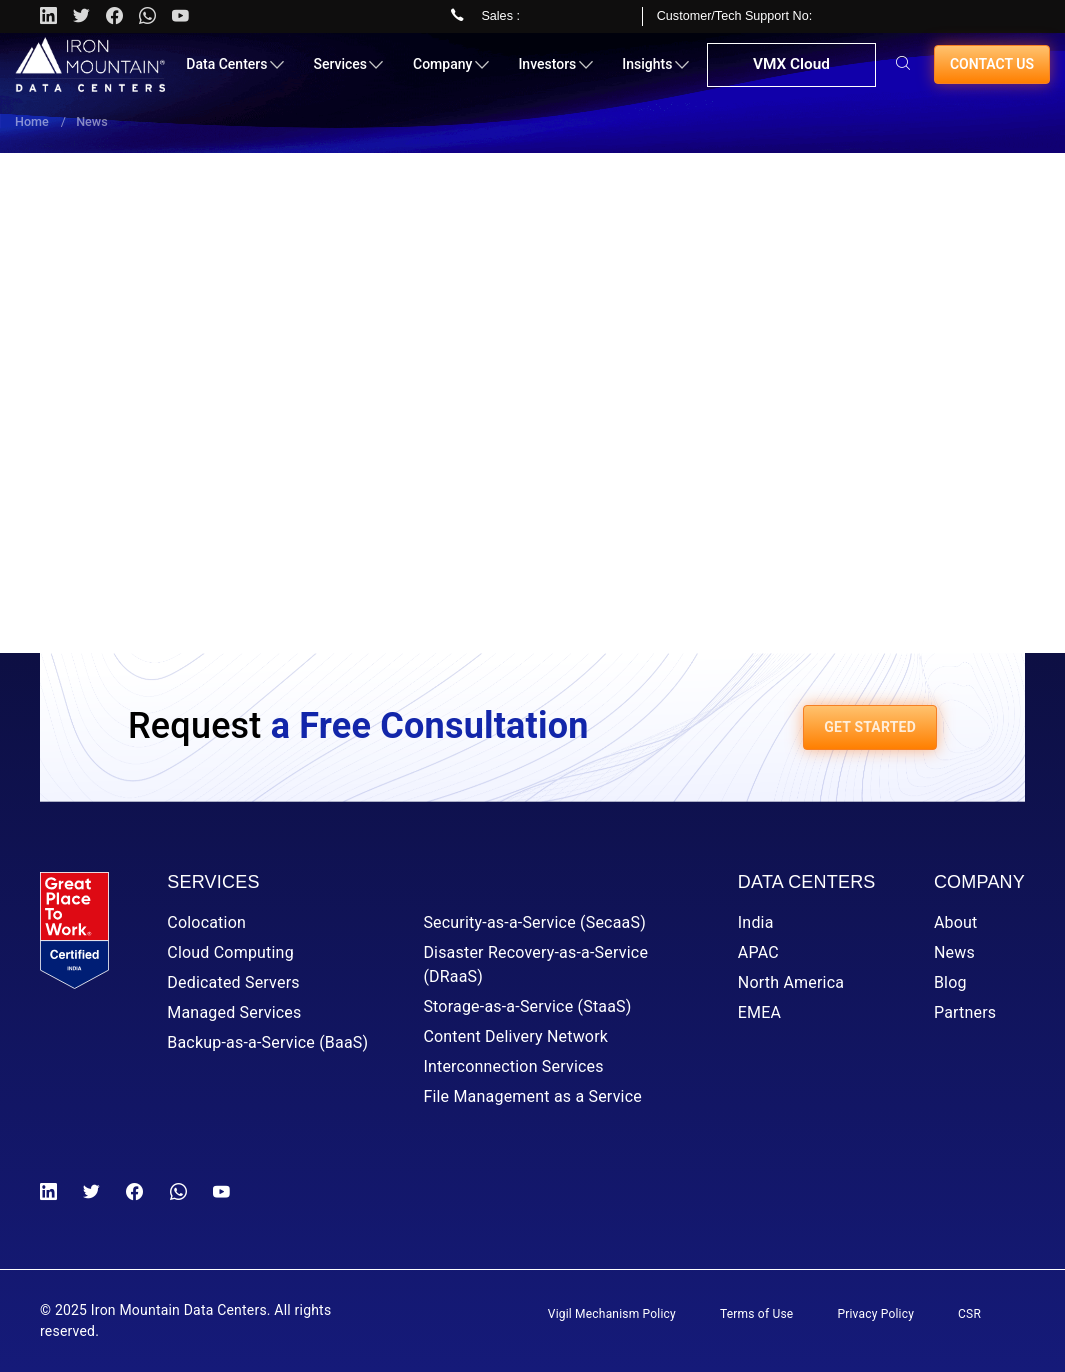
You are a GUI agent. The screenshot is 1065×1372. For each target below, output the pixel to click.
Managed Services (234, 1012)
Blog (950, 982)
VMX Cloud (789, 74)
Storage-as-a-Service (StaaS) (527, 1006)
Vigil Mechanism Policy (612, 1314)
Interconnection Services (513, 1066)
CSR (969, 1314)
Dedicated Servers (233, 982)
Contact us (992, 72)
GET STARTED (870, 727)
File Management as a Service (532, 1096)
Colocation (206, 922)
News (954, 952)
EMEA (759, 1012)
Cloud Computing (230, 952)
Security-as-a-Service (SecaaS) (534, 922)
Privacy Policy (875, 1314)
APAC (758, 952)
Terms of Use (756, 1314)
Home (32, 121)
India (756, 922)
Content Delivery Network (515, 1036)
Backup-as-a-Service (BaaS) (267, 1042)
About (956, 922)
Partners (965, 1012)
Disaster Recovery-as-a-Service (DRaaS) (535, 964)
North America (791, 982)
